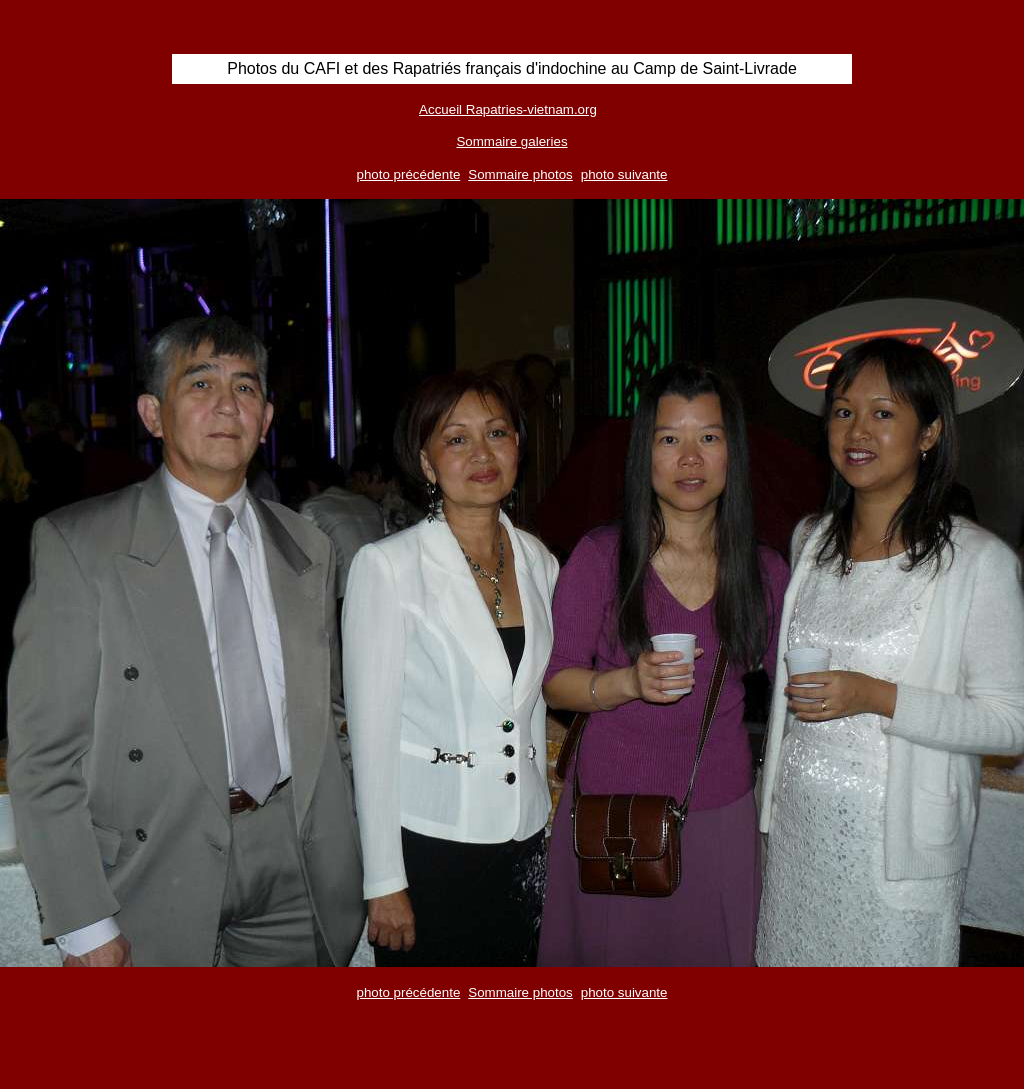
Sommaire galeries (511, 141)
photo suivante (624, 174)
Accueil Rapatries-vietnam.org (508, 109)
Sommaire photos (520, 174)
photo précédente (409, 174)
